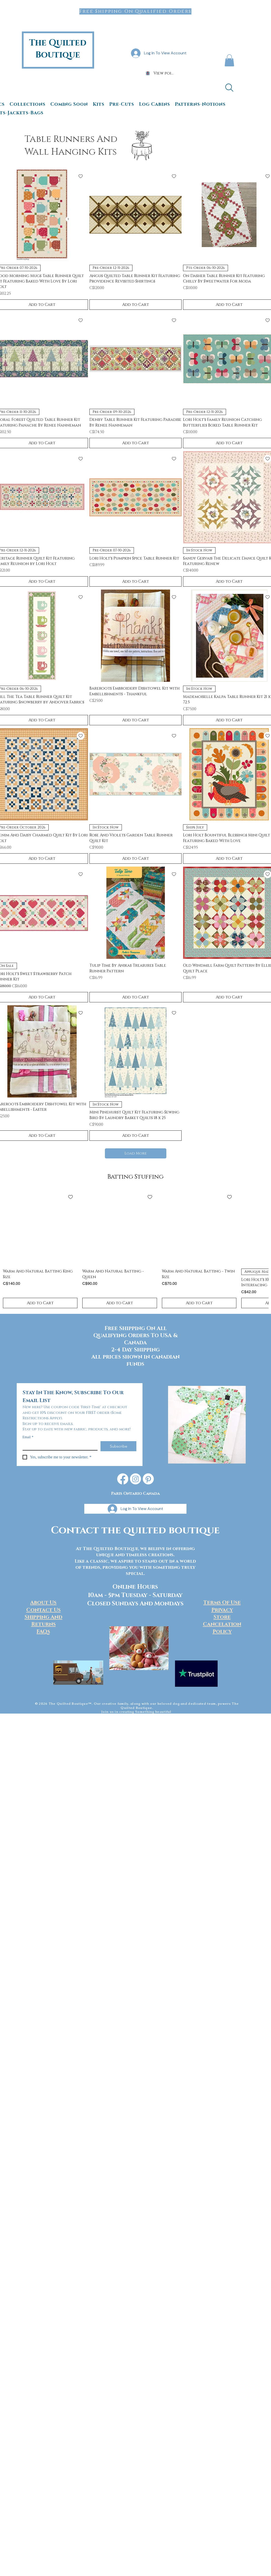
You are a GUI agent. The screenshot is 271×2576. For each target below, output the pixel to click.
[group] (136, 1249)
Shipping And (43, 1617)
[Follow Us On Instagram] (135, 1478)
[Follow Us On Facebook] (122, 1478)
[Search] (229, 87)
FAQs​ (43, 1631)
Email (28, 1437)
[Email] (59, 1445)
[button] (229, 60)
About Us (43, 1602)
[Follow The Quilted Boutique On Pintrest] (148, 1478)
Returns (43, 1624)
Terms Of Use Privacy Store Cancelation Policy (222, 1617)
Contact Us (43, 1610)
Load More (136, 1153)
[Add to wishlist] (81, 176)
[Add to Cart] (135, 304)
